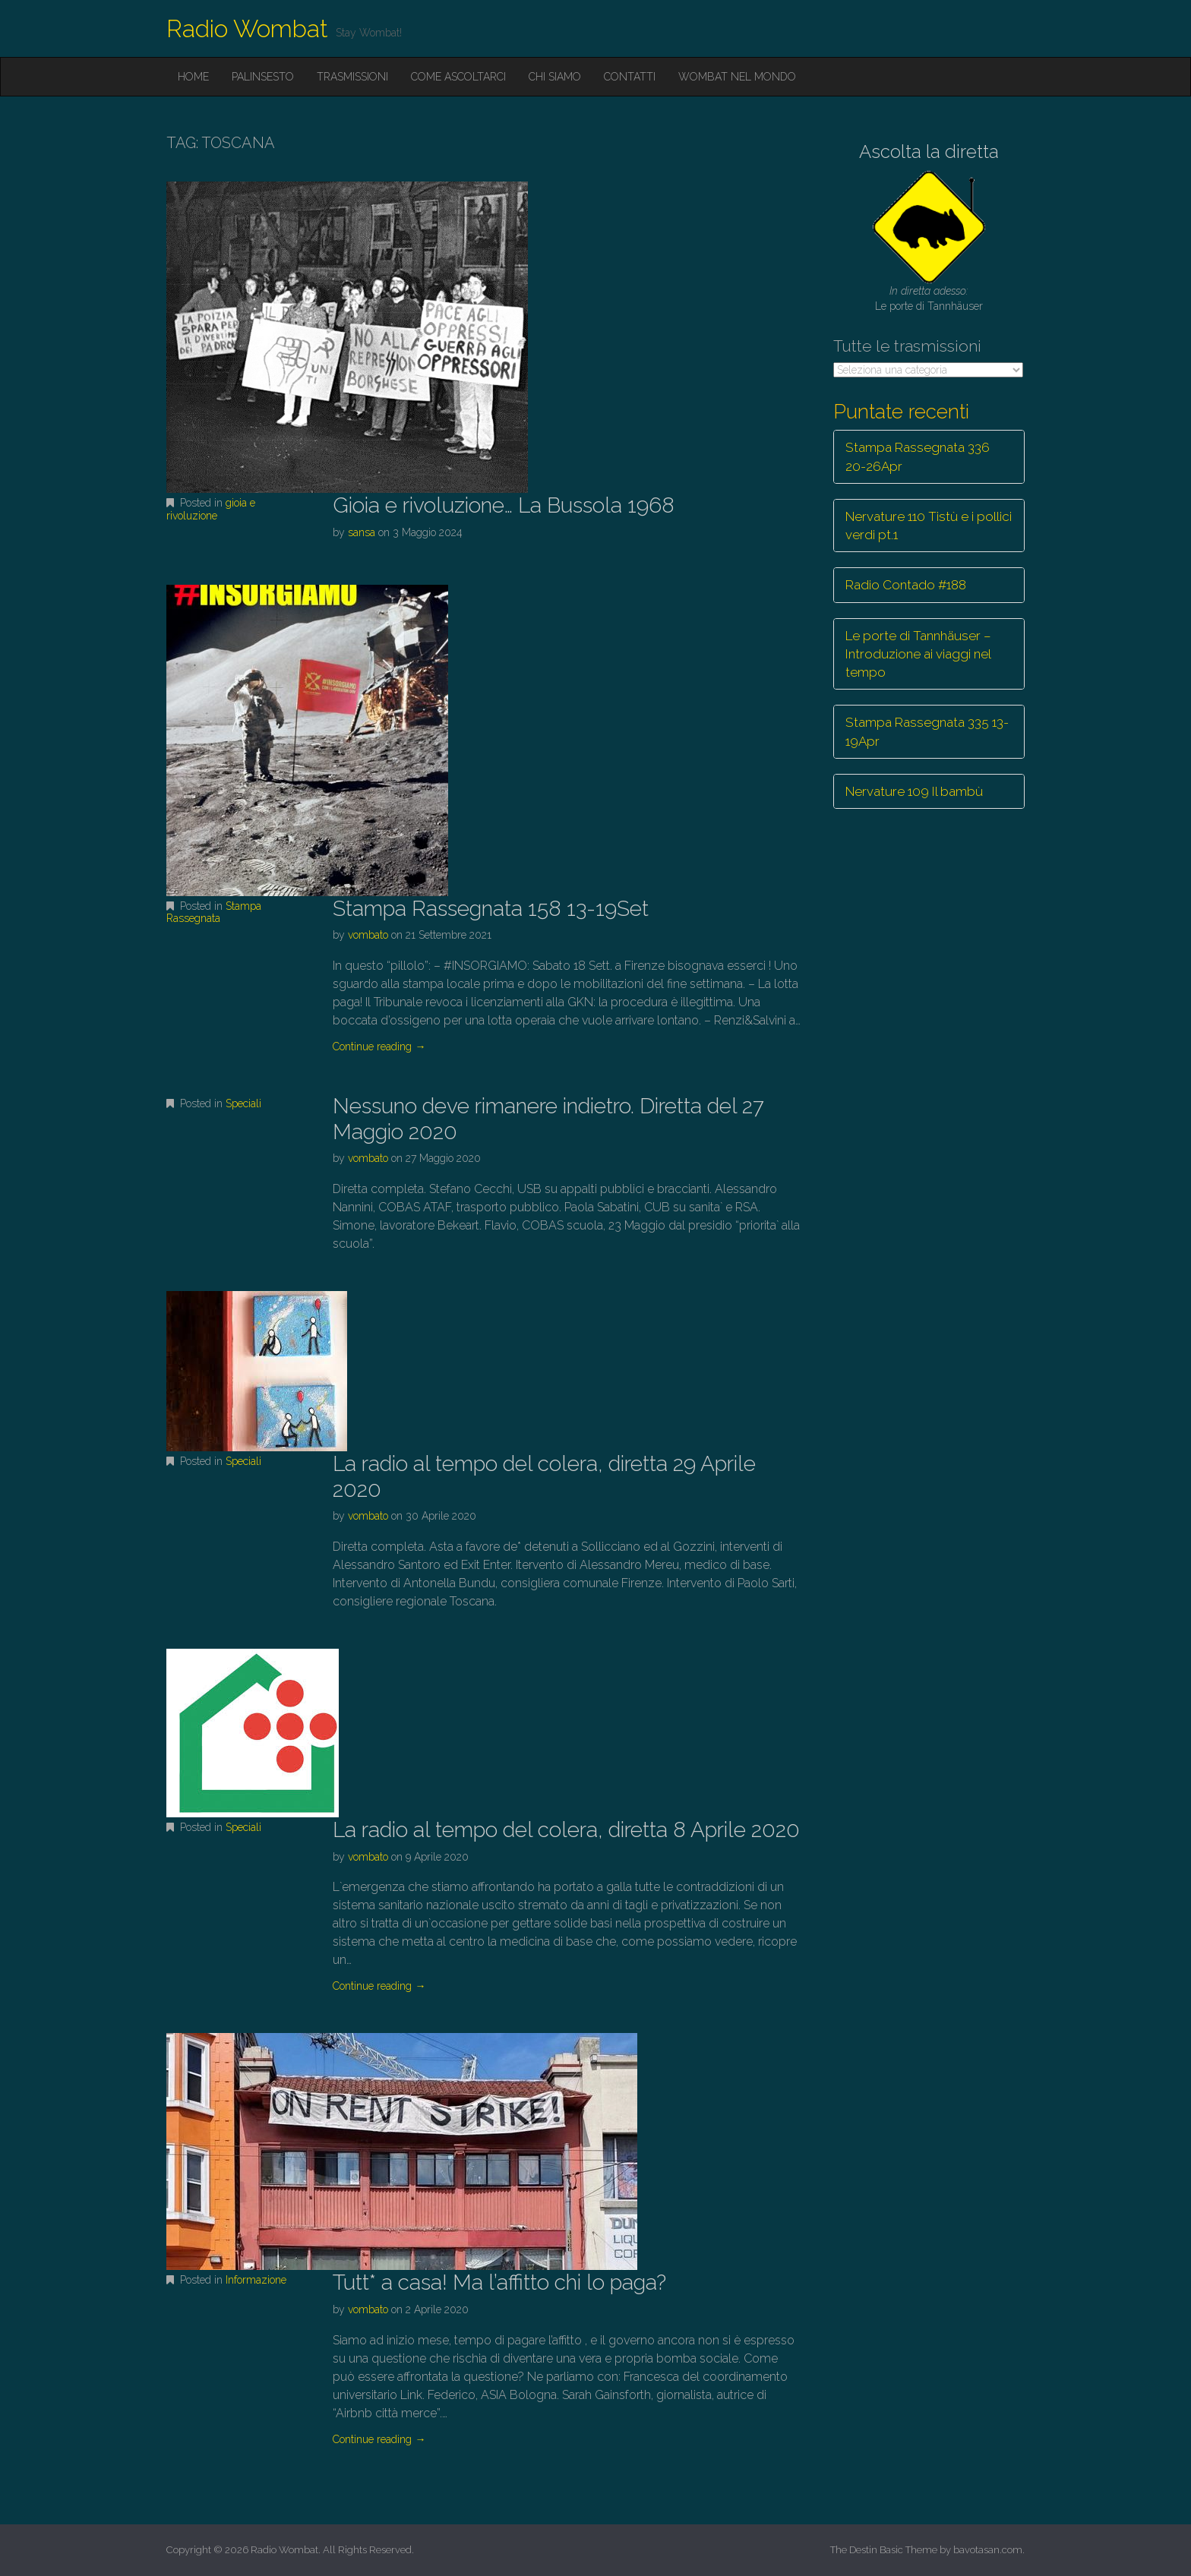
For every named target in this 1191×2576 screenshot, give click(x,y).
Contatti (630, 77)
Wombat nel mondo (737, 77)
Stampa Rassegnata (213, 912)
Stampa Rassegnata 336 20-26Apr (917, 456)
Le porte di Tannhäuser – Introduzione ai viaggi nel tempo (918, 654)
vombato (368, 935)
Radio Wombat (247, 28)
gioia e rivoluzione (210, 509)
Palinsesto (263, 77)
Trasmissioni (352, 77)
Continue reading (379, 1046)
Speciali (243, 1103)
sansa (361, 532)
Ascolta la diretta (929, 151)
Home (193, 77)
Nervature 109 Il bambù (914, 791)
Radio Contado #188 (905, 584)
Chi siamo (555, 77)
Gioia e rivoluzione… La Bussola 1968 (503, 505)
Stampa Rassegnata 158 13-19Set (491, 908)
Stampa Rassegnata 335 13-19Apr (927, 731)
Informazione (256, 2280)
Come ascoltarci (458, 77)
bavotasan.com (987, 2549)
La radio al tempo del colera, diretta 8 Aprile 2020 (566, 1829)
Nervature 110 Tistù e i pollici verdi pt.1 (928, 525)
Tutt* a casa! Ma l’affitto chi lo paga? (499, 2282)
